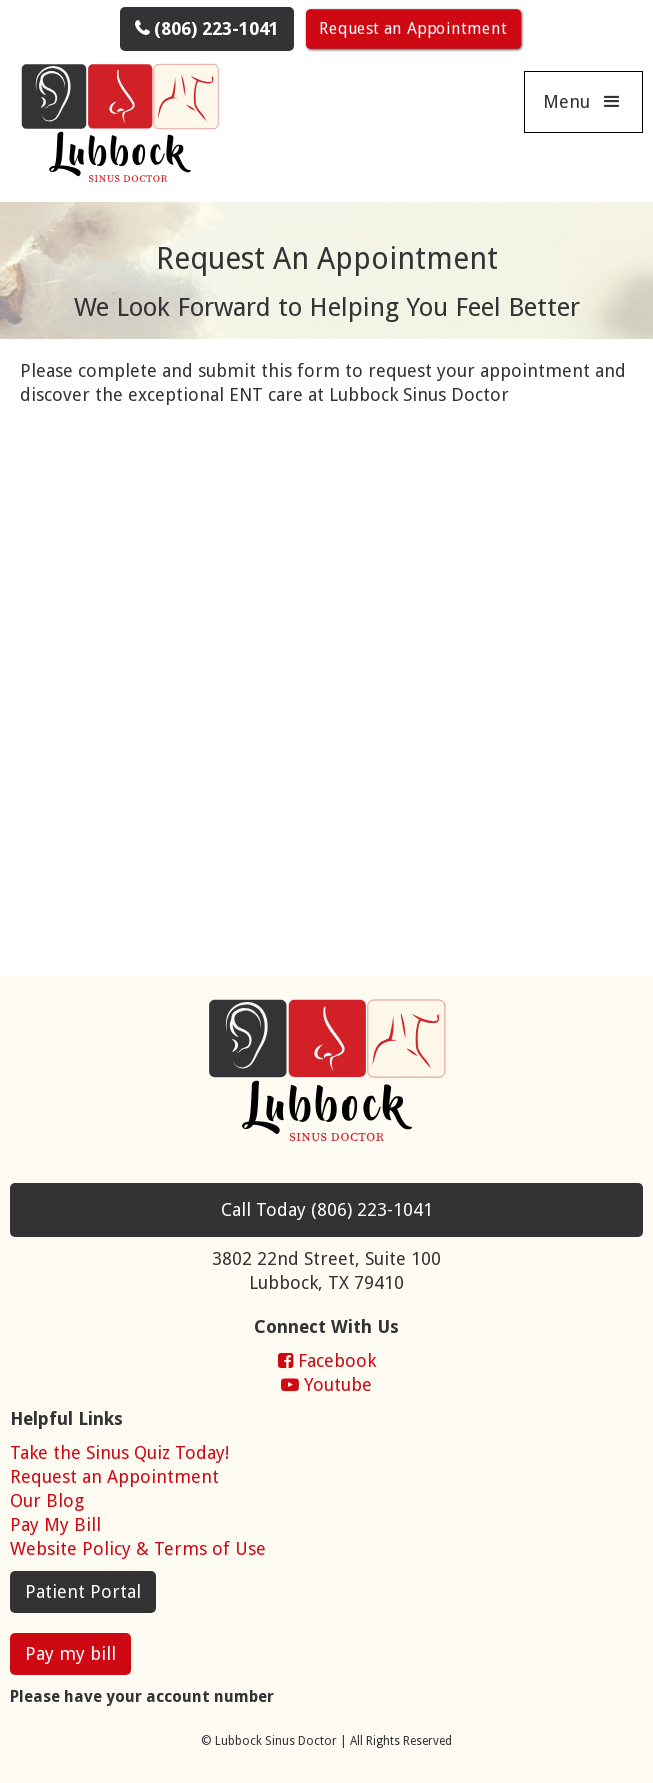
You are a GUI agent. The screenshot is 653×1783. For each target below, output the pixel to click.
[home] (115, 126)
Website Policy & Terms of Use (138, 1548)
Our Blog (47, 1500)
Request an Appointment (413, 28)
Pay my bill (70, 1653)
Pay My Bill (55, 1524)
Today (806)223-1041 (327, 1209)
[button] (583, 102)
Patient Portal (83, 1591)
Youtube (326, 1384)
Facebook (327, 1360)
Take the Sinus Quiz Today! (119, 1452)
